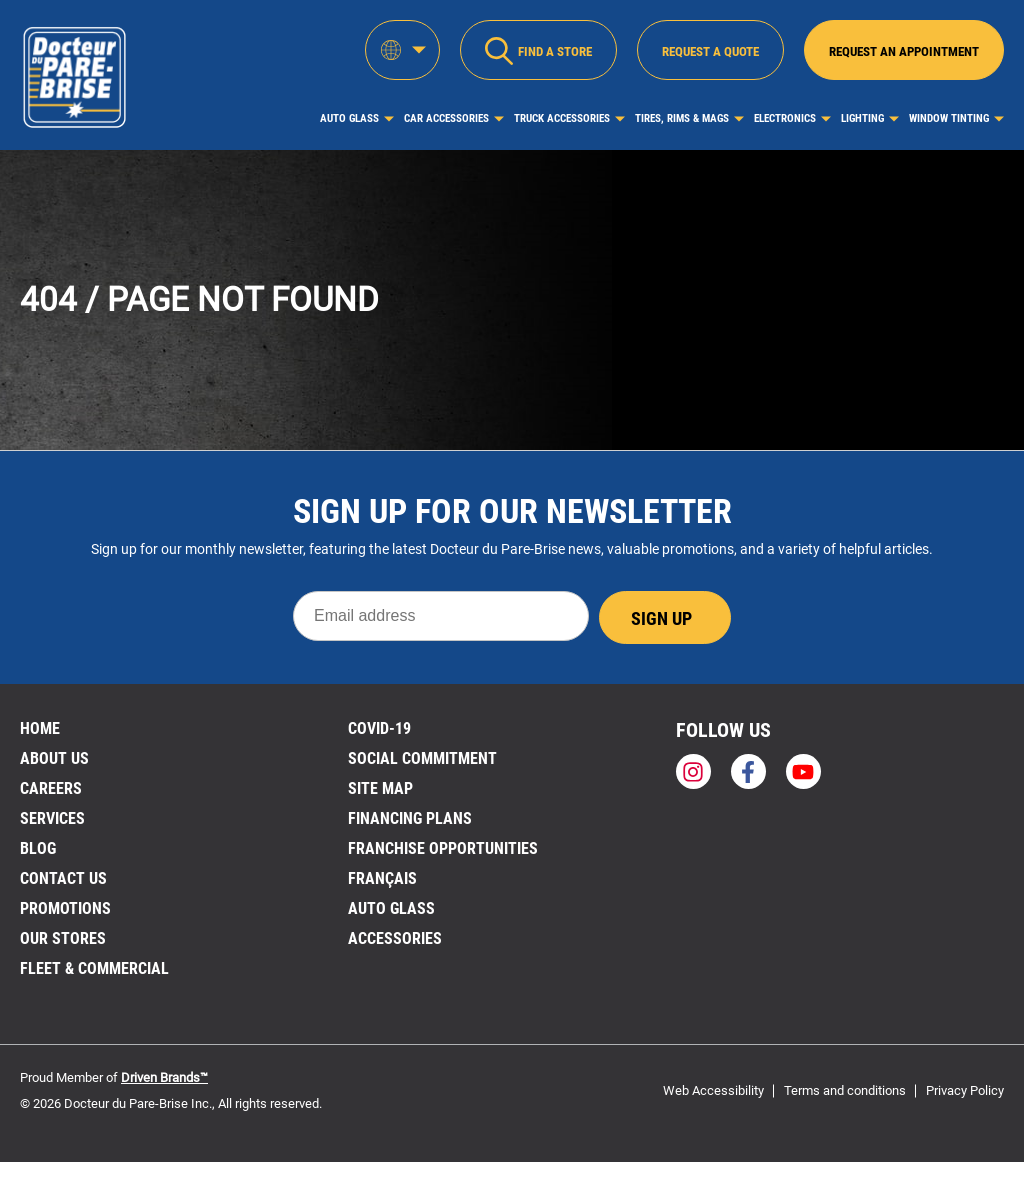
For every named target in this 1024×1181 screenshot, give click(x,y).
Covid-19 (379, 728)
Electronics (785, 118)
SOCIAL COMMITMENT (422, 758)
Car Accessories (446, 118)
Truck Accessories (562, 118)
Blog (38, 848)
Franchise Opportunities (443, 848)
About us (54, 758)
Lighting (862, 118)
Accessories (395, 938)
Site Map (380, 788)
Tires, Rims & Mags (682, 118)
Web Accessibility (713, 1090)
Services (52, 818)
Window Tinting (949, 118)
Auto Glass (349, 118)
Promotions (65, 908)
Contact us (63, 878)
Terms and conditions (845, 1090)
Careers (51, 788)
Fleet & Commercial (94, 968)
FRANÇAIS (382, 878)
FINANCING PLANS (410, 818)
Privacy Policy (965, 1090)
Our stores (63, 938)
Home (40, 728)
